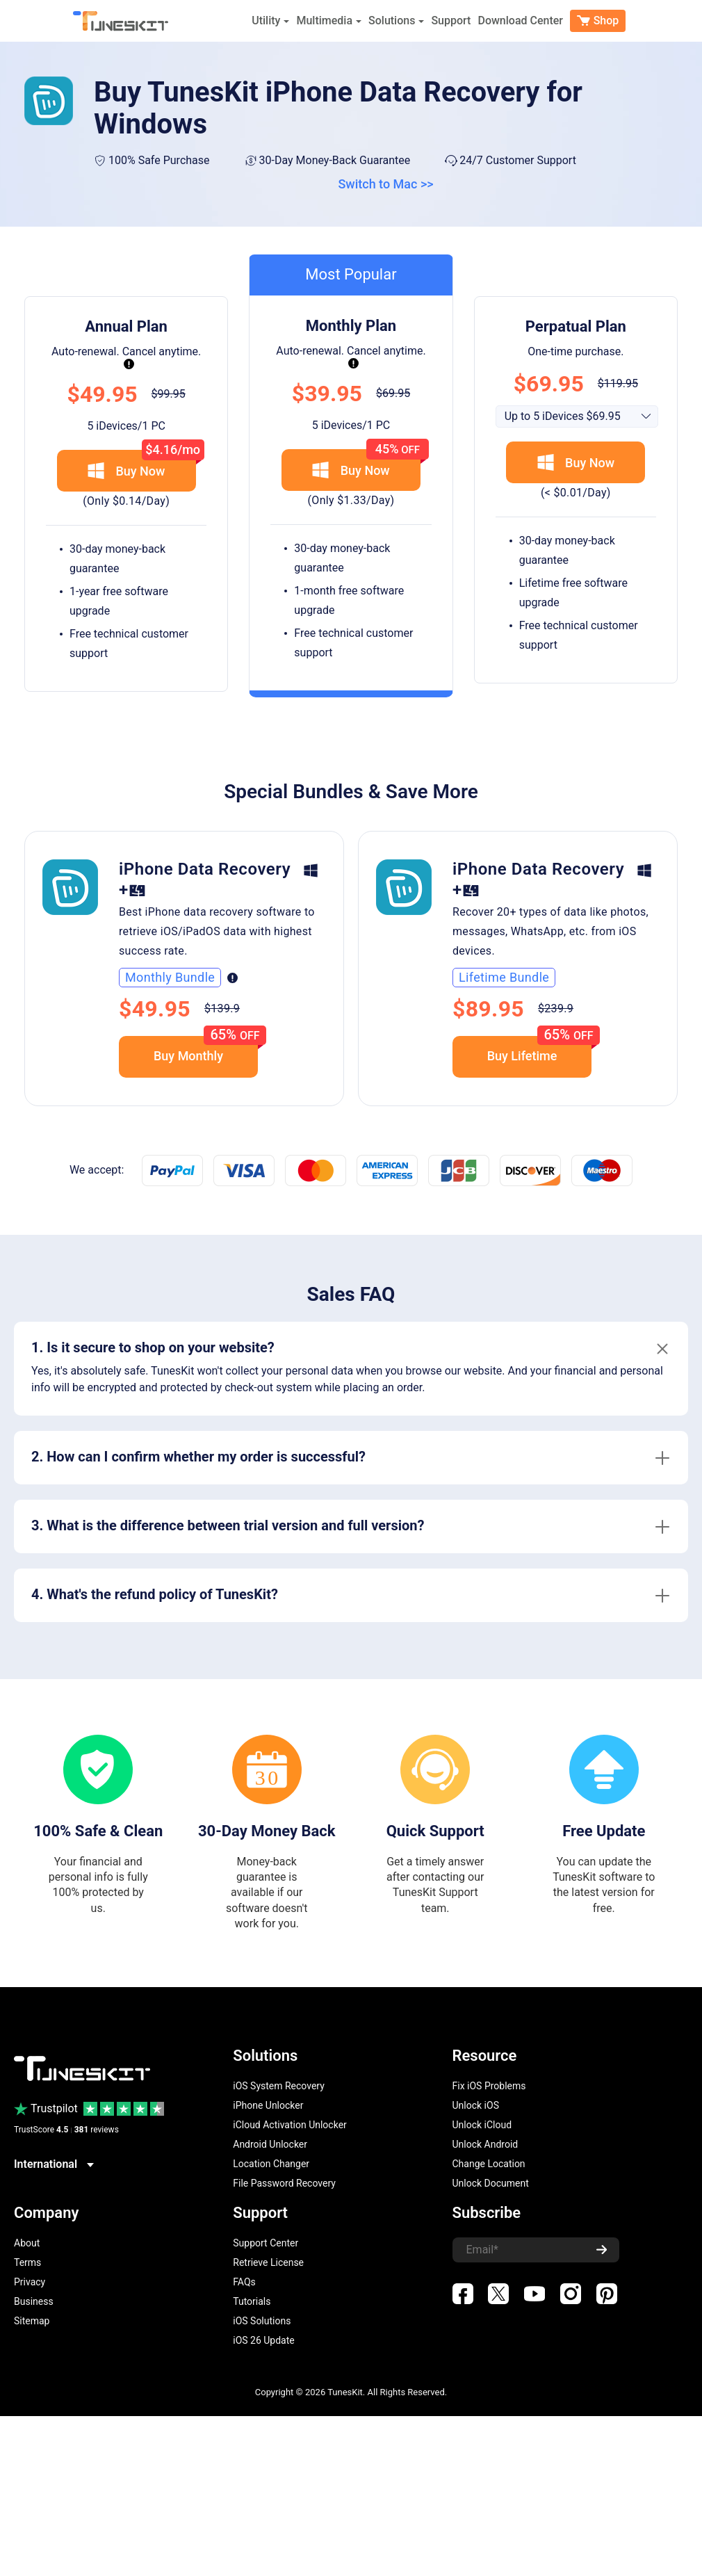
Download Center (520, 20)
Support (451, 20)
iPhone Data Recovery (205, 869)
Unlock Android (485, 2144)
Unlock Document (490, 2183)
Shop (598, 20)
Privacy (29, 2281)
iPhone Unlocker (268, 2105)
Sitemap (31, 2320)
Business (34, 2301)
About (27, 2243)
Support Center (265, 2243)
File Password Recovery (284, 2183)
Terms (27, 2262)
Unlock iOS (475, 2105)
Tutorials (251, 2301)
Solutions (396, 20)
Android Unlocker (270, 2144)
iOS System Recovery (279, 2085)
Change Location (488, 2163)
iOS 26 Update (263, 2340)
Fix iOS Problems (489, 2085)
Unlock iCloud (482, 2124)
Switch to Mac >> (385, 184)
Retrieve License (268, 2262)
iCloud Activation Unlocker (290, 2124)
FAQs (244, 2281)
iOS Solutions (262, 2320)
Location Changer (271, 2163)
